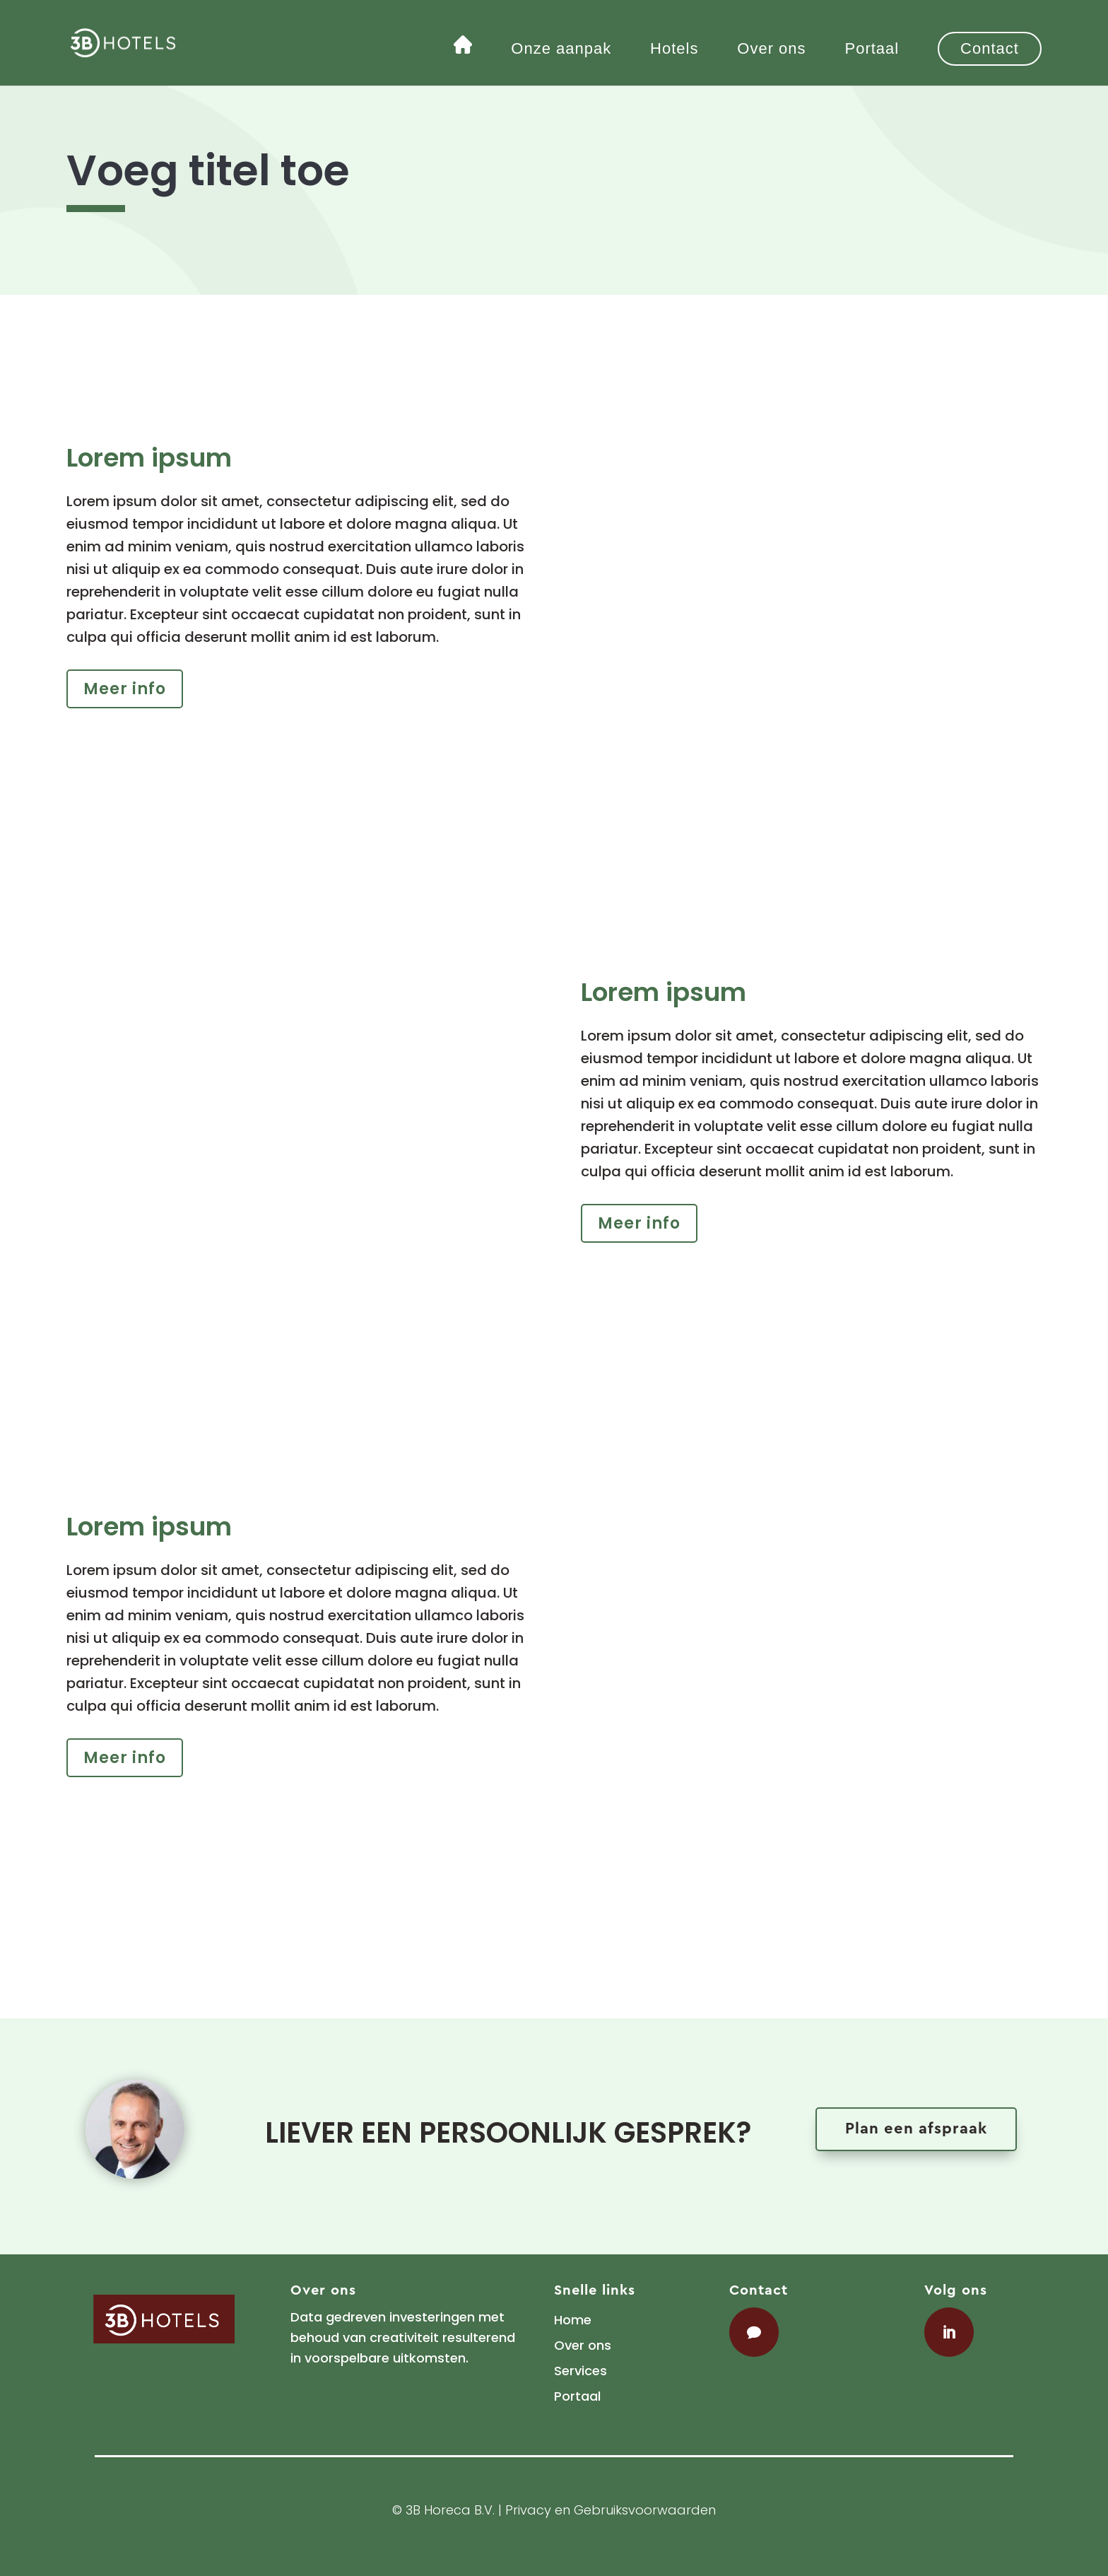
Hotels (674, 50)
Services (580, 2370)
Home (572, 2320)
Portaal (871, 50)
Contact (989, 48)
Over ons (771, 50)
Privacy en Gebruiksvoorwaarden (610, 2510)
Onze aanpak (561, 50)
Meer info (124, 689)
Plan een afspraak (916, 2128)
